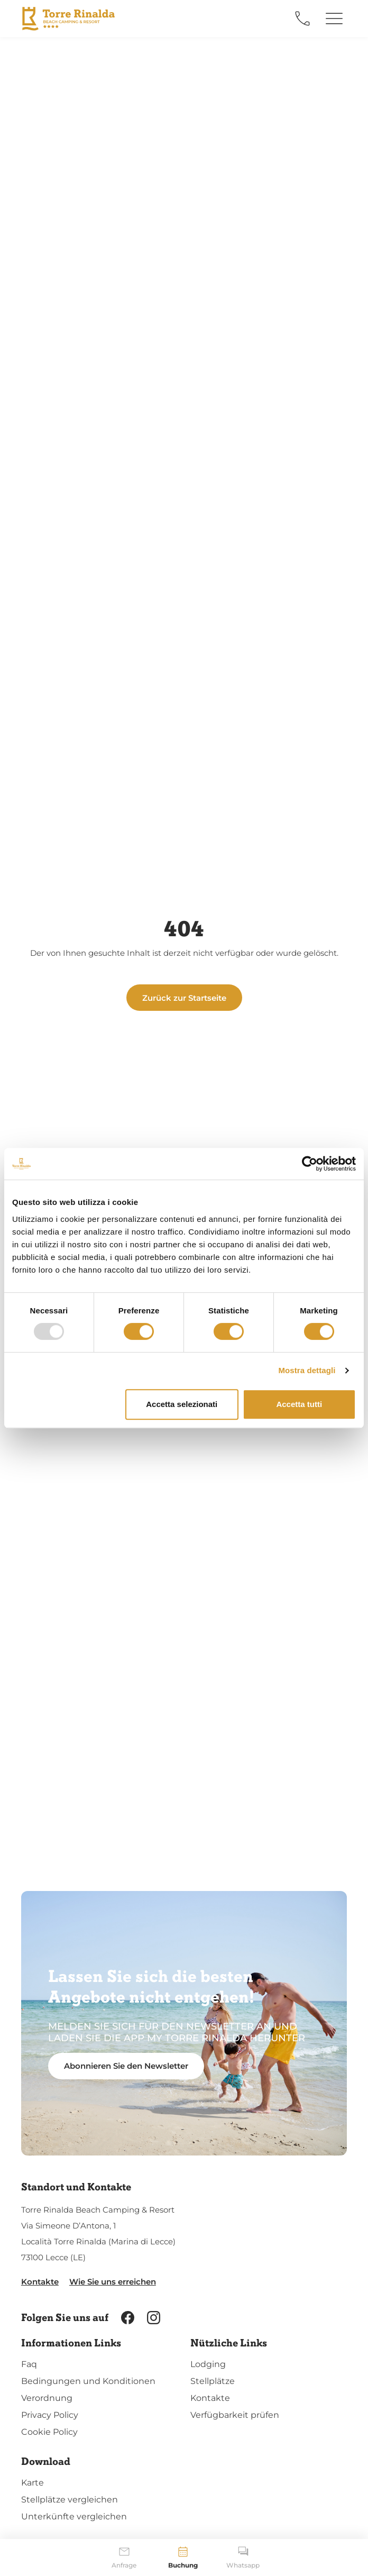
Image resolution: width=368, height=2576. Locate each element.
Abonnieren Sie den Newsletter (126, 2066)
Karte (32, 2483)
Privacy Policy (49, 2415)
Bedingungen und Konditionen (88, 2381)
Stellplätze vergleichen (69, 2500)
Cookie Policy (49, 2432)
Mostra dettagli (306, 1370)
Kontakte (40, 2282)
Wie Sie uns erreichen (112, 2282)
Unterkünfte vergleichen (74, 2516)
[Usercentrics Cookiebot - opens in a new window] (309, 1164)
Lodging (208, 2364)
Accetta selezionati (181, 1404)
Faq (29, 2364)
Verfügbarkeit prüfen (234, 2415)
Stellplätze (212, 2381)
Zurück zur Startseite (184, 998)
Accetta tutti (299, 1404)
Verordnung (46, 2398)
